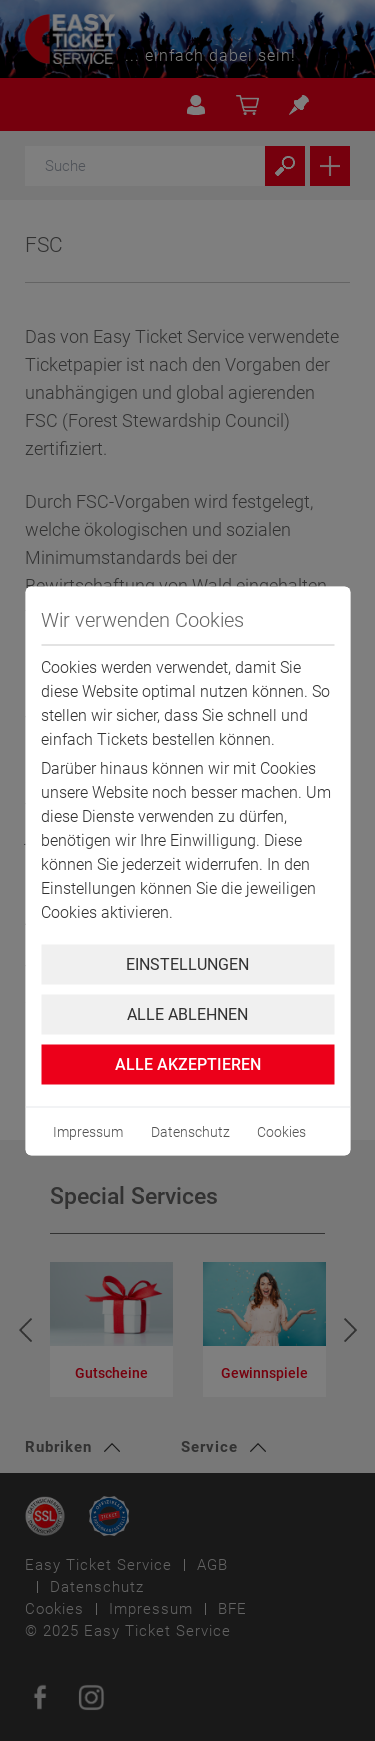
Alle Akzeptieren (188, 1063)
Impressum (88, 1131)
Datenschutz (190, 1131)
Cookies (281, 1131)
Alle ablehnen (187, 1013)
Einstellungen (187, 963)
